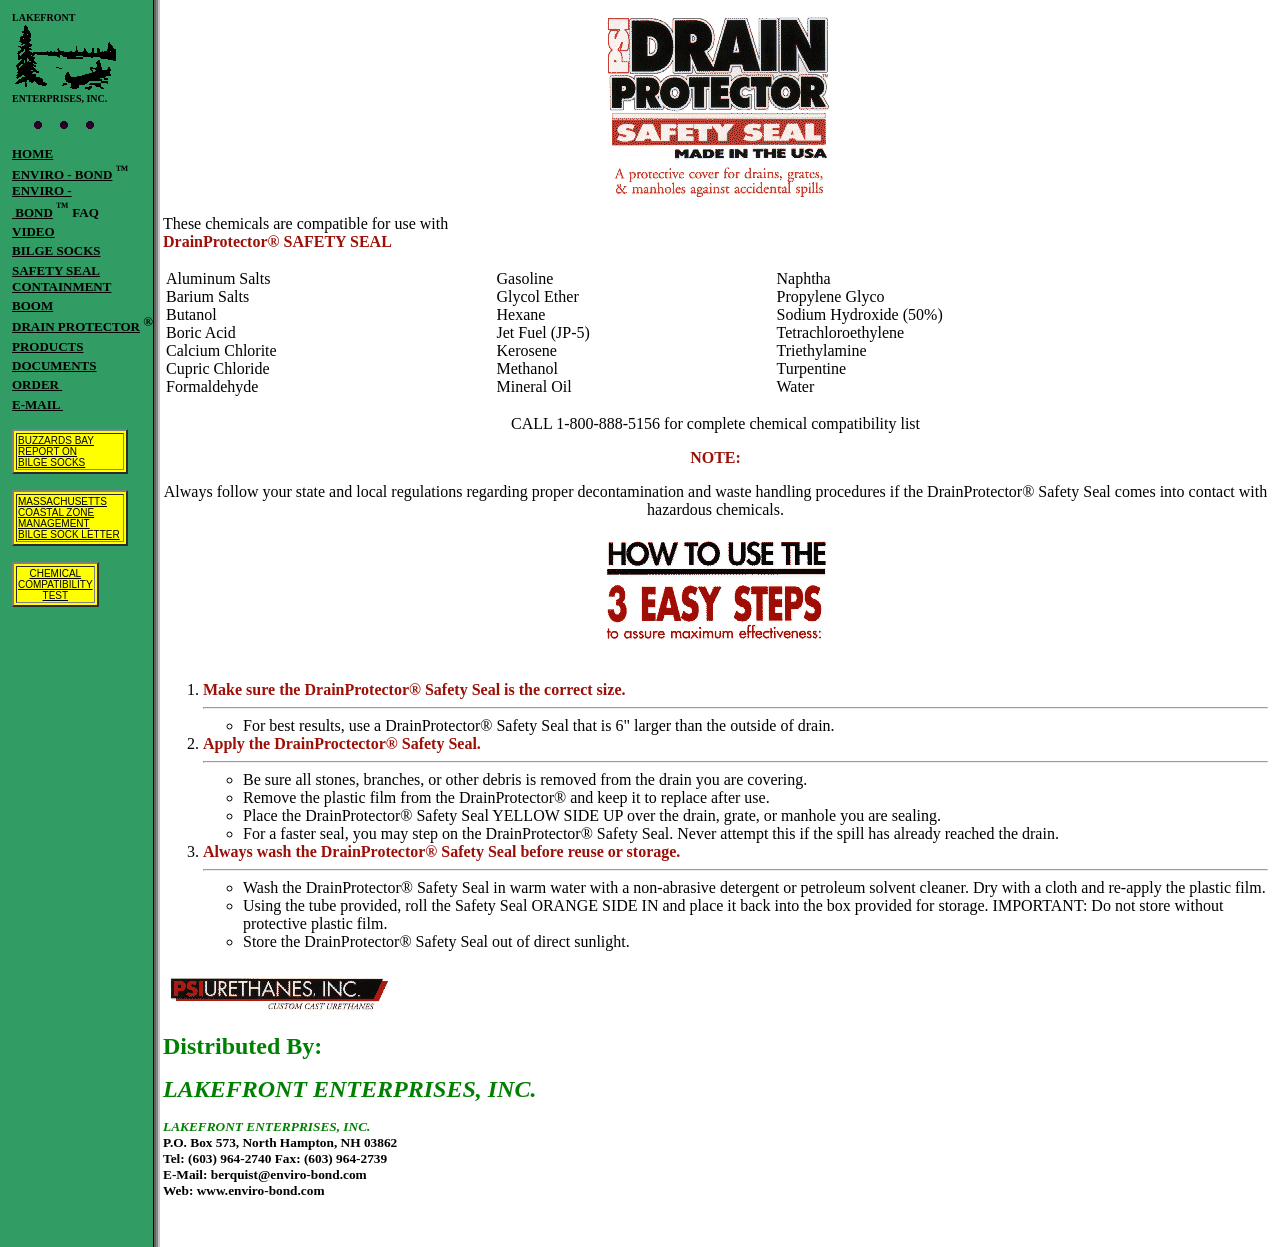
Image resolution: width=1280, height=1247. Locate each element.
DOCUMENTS (54, 365)
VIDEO (33, 231)
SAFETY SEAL (56, 270)
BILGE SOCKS (56, 250)
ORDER (37, 384)
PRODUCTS (48, 346)
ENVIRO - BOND (62, 174)
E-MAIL (37, 404)
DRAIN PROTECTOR (76, 326)
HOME (32, 153)
